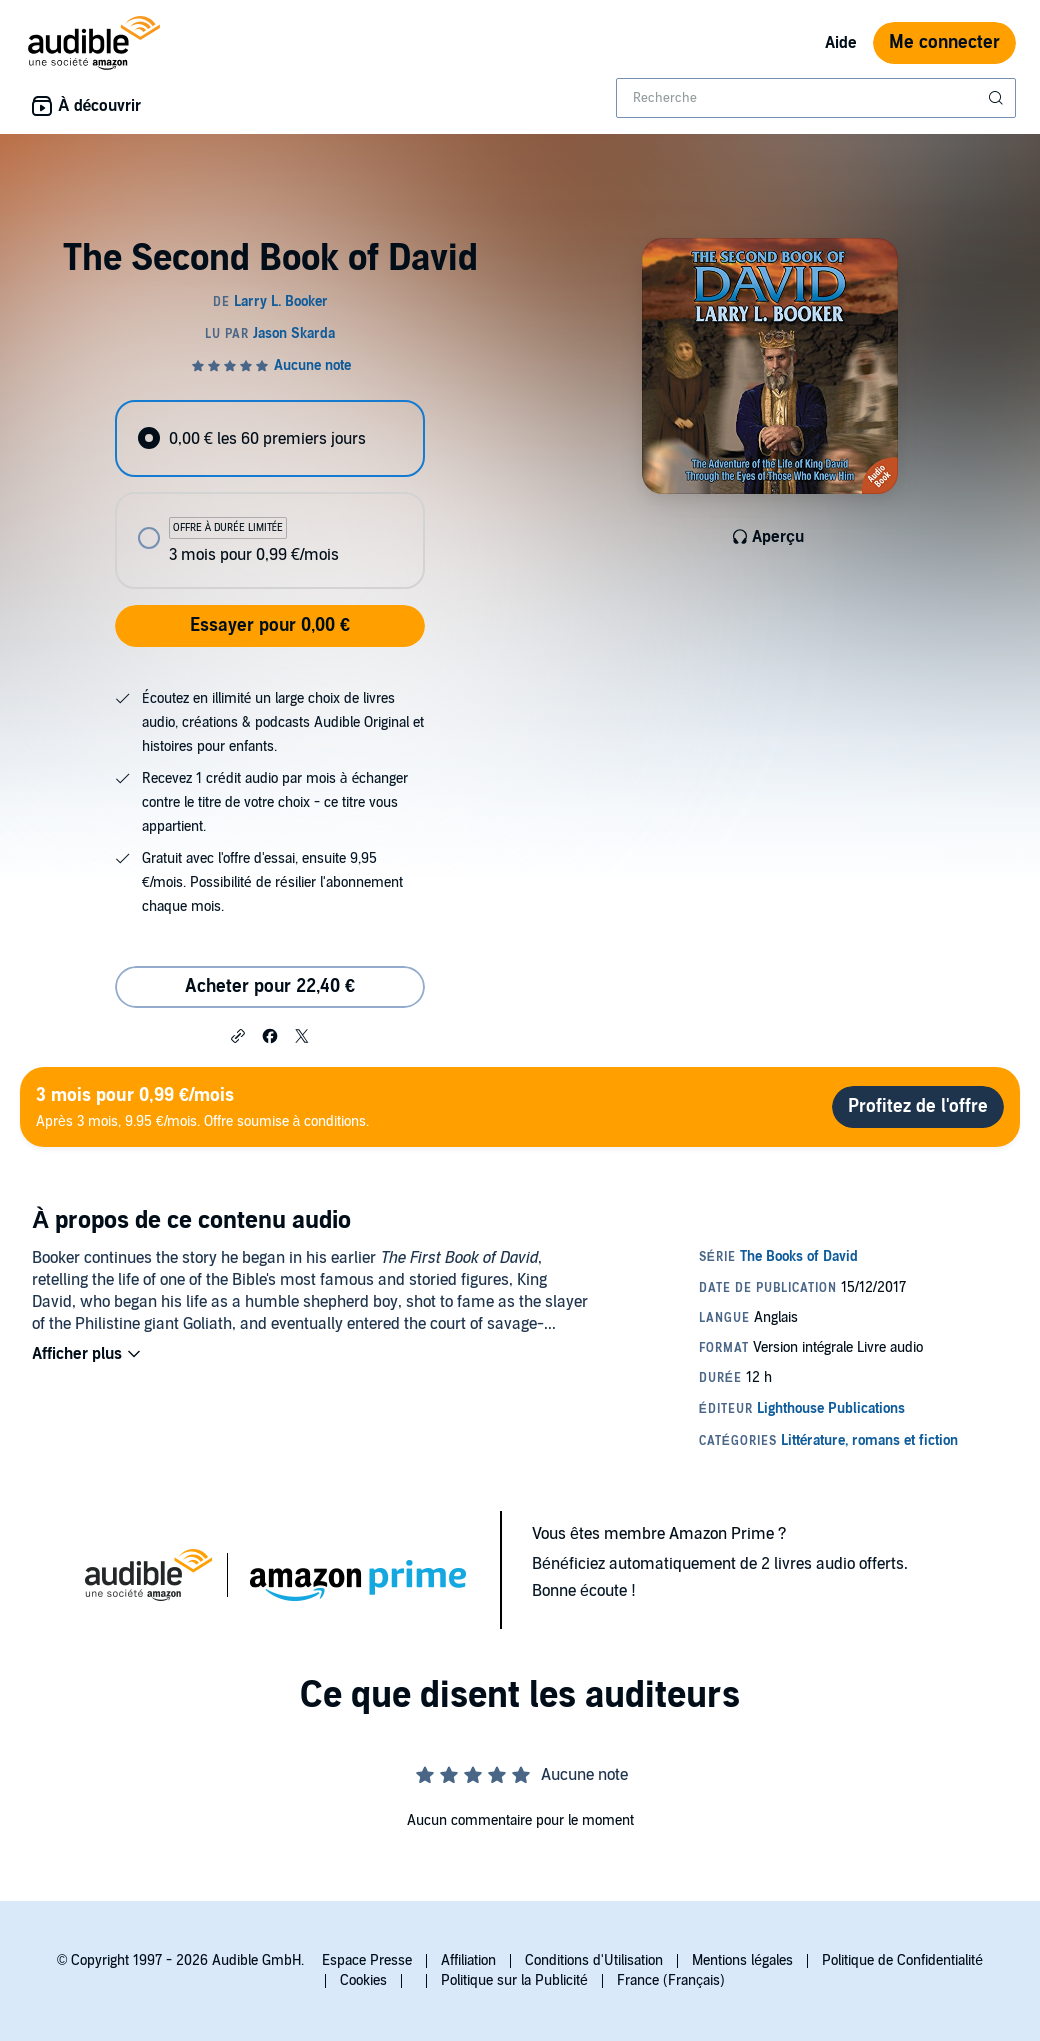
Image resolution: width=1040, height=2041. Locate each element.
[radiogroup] (269, 494)
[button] (238, 1035)
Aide (841, 43)
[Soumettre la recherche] (998, 98)
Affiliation (468, 1960)
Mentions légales (742, 1960)
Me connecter (944, 42)
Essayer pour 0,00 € (270, 625)
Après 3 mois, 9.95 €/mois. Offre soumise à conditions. (202, 1106)
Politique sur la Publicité (514, 1980)
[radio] (269, 438)
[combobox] (816, 98)
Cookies (363, 1980)
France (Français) (671, 1980)
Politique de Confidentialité (902, 1960)
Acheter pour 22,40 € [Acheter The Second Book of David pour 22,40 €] (270, 986)
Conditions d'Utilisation (594, 1960)
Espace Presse (367, 1960)
